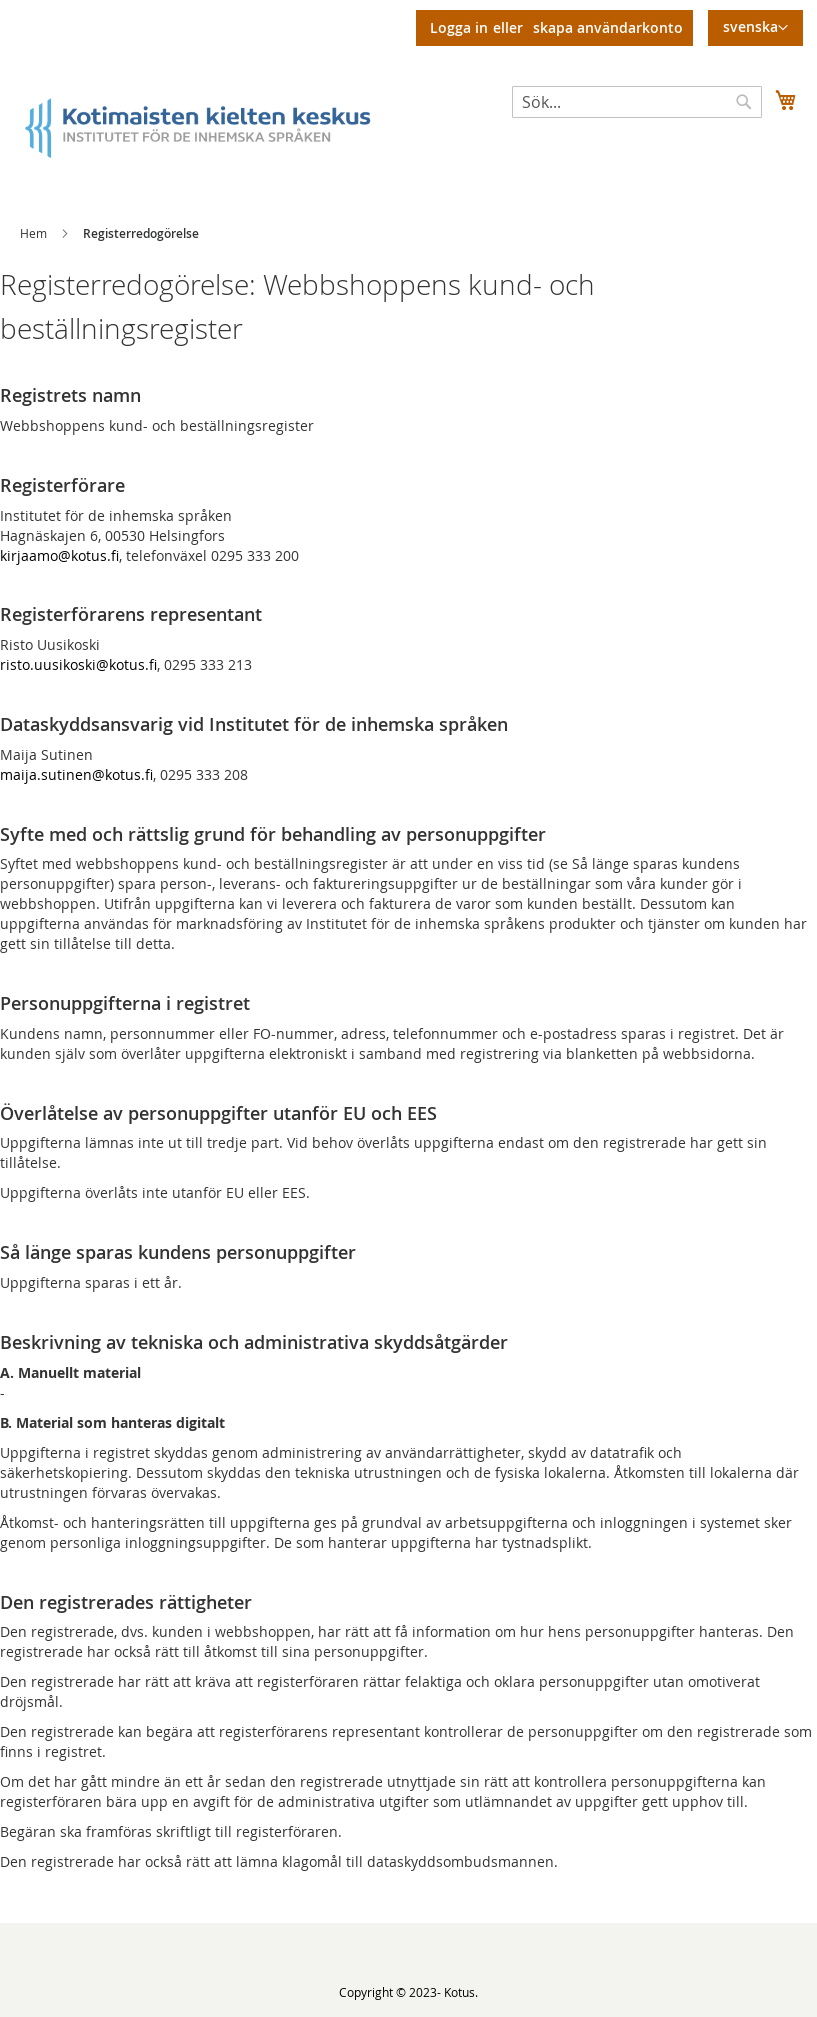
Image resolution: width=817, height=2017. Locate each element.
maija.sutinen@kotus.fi (76, 774)
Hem (33, 233)
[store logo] (214, 126)
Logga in (459, 27)
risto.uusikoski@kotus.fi (78, 664)
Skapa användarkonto (608, 27)
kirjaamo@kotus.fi (59, 555)
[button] (755, 28)
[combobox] (637, 102)
